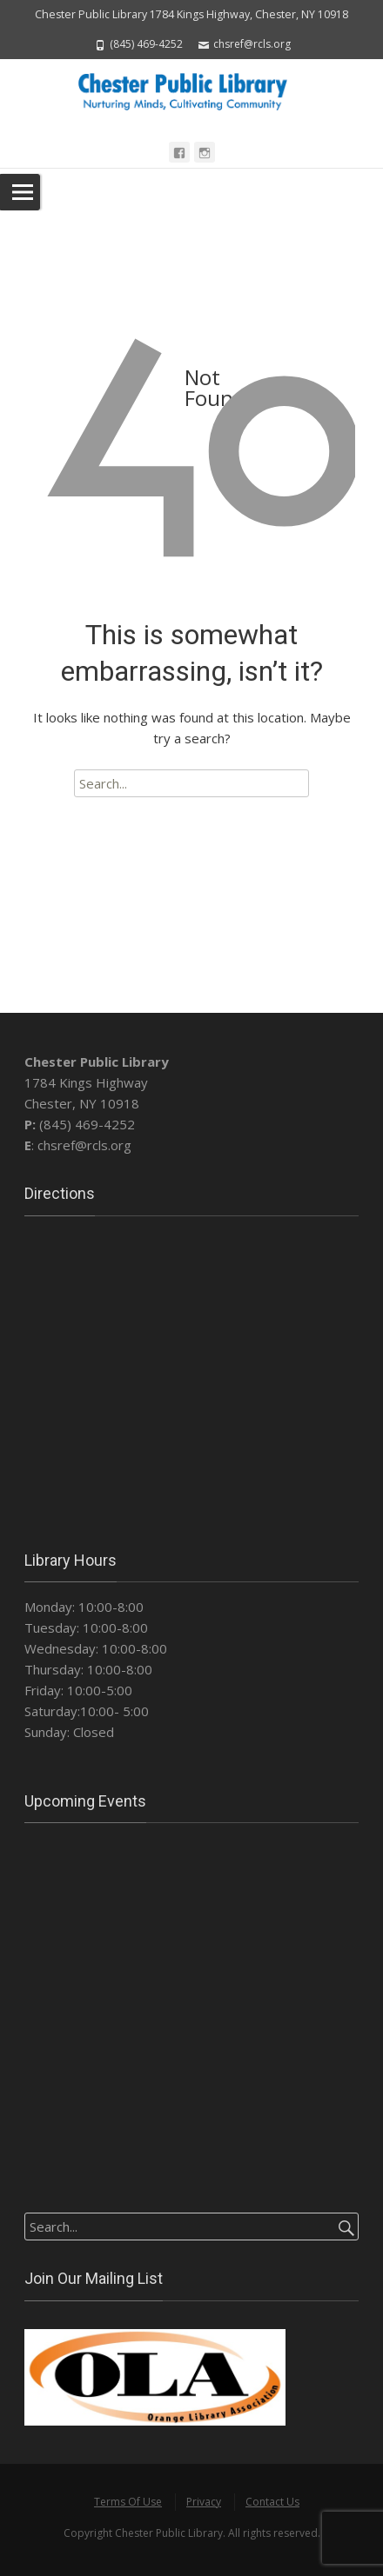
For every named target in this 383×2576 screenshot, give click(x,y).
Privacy (203, 2501)
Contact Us (272, 2501)
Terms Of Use (128, 2501)
